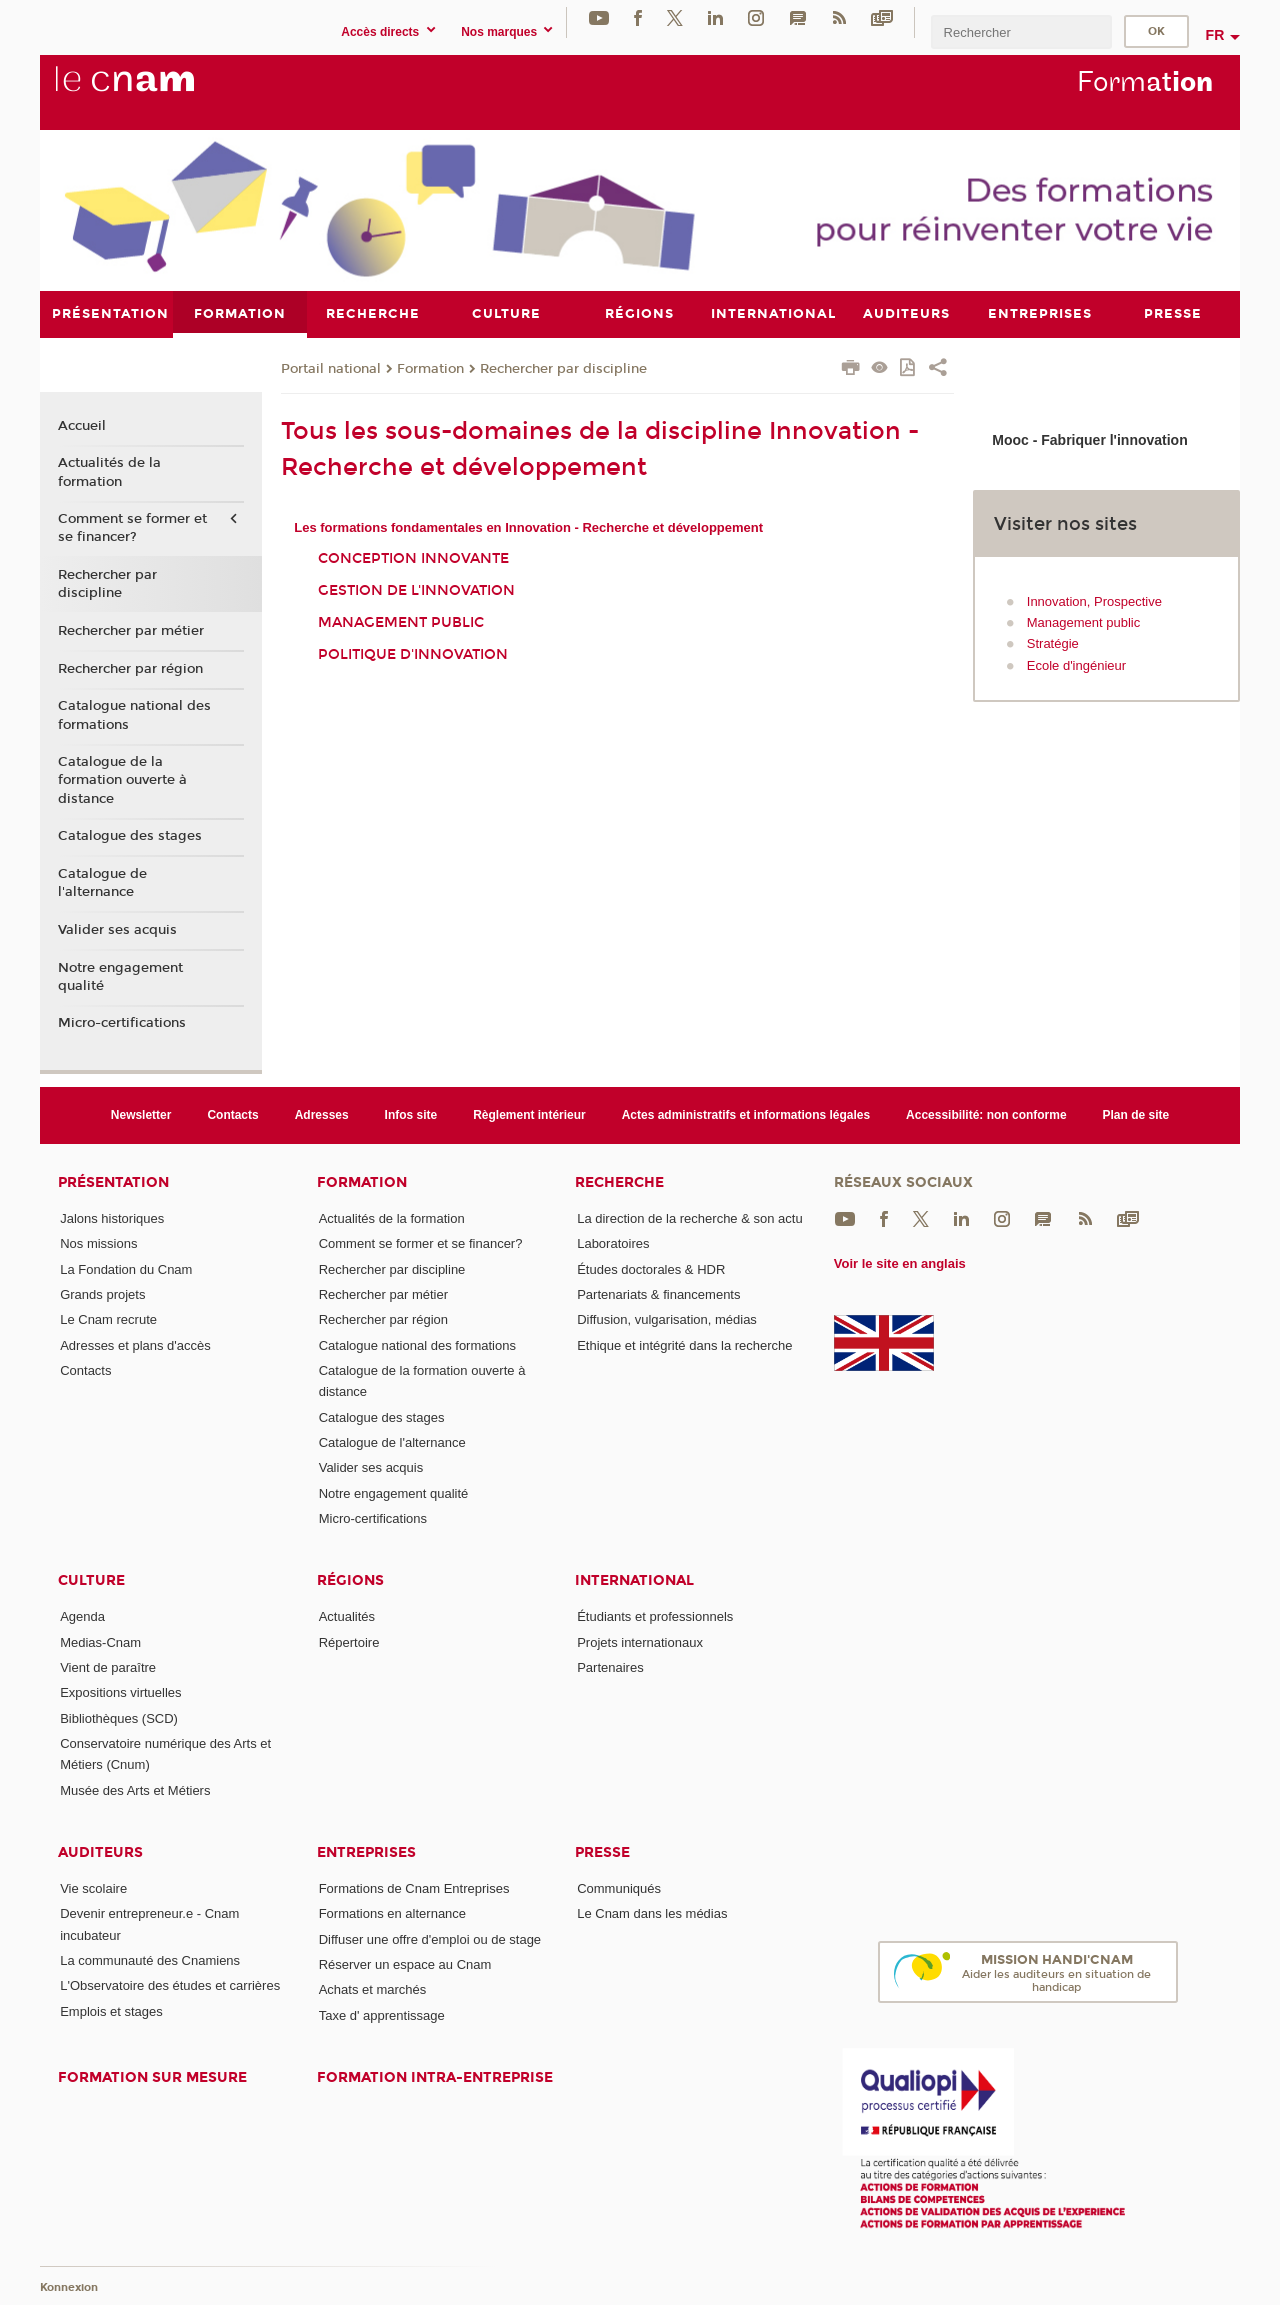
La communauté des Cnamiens (150, 1960)
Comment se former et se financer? (132, 528)
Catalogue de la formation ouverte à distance (122, 780)
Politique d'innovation (413, 653)
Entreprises (366, 1852)
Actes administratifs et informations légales (746, 1114)
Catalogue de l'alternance (102, 883)
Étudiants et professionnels (655, 1616)
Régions (350, 1580)
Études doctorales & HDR (651, 1268)
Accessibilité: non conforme (986, 1114)
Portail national (331, 368)
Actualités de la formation (109, 472)
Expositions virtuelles (120, 1692)
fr (1215, 35)
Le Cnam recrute (108, 1319)
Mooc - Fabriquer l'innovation (1089, 440)
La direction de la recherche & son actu (689, 1218)
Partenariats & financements (658, 1294)
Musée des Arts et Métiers (135, 1789)
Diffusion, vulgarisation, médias (667, 1319)
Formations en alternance (392, 1913)
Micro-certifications (122, 1023)
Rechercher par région (130, 668)
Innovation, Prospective (1094, 600)
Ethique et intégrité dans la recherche (684, 1344)
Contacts (232, 1114)
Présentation (113, 1182)
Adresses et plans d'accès (135, 1344)
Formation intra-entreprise (435, 2076)
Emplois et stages (111, 2010)
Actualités (347, 1616)
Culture (91, 1580)
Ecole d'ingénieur (1076, 664)
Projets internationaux (640, 1641)
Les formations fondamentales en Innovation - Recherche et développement (528, 526)
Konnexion (69, 2287)
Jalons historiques (112, 1218)
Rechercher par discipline (563, 368)
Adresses (322, 1114)
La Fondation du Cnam (126, 1268)
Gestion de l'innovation (416, 590)
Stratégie (1053, 643)
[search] (1021, 31)
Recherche (619, 1182)
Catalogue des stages (130, 836)
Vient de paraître (108, 1666)
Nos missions (98, 1243)
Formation (430, 368)
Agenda (82, 1616)
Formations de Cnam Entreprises (414, 1887)
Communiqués (619, 1887)
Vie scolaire (93, 1887)
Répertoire (349, 1641)
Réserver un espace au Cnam (405, 1963)
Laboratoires (613, 1243)
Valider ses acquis (117, 929)
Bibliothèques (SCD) (119, 1717)
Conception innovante (413, 558)
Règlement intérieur (529, 1114)
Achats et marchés (373, 1989)
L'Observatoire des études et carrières (170, 1985)
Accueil (82, 425)
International (634, 1580)
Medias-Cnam (100, 1641)
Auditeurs (100, 1852)
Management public (401, 622)
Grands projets (102, 1294)
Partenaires (610, 1666)
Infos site (411, 1114)
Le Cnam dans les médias (652, 1913)
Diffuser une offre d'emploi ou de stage (430, 1938)
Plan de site (1136, 1114)
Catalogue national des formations (134, 715)
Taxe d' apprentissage (382, 2014)
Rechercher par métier (131, 631)
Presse (602, 1852)
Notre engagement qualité (120, 976)
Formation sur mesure (152, 2076)
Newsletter (141, 1114)
